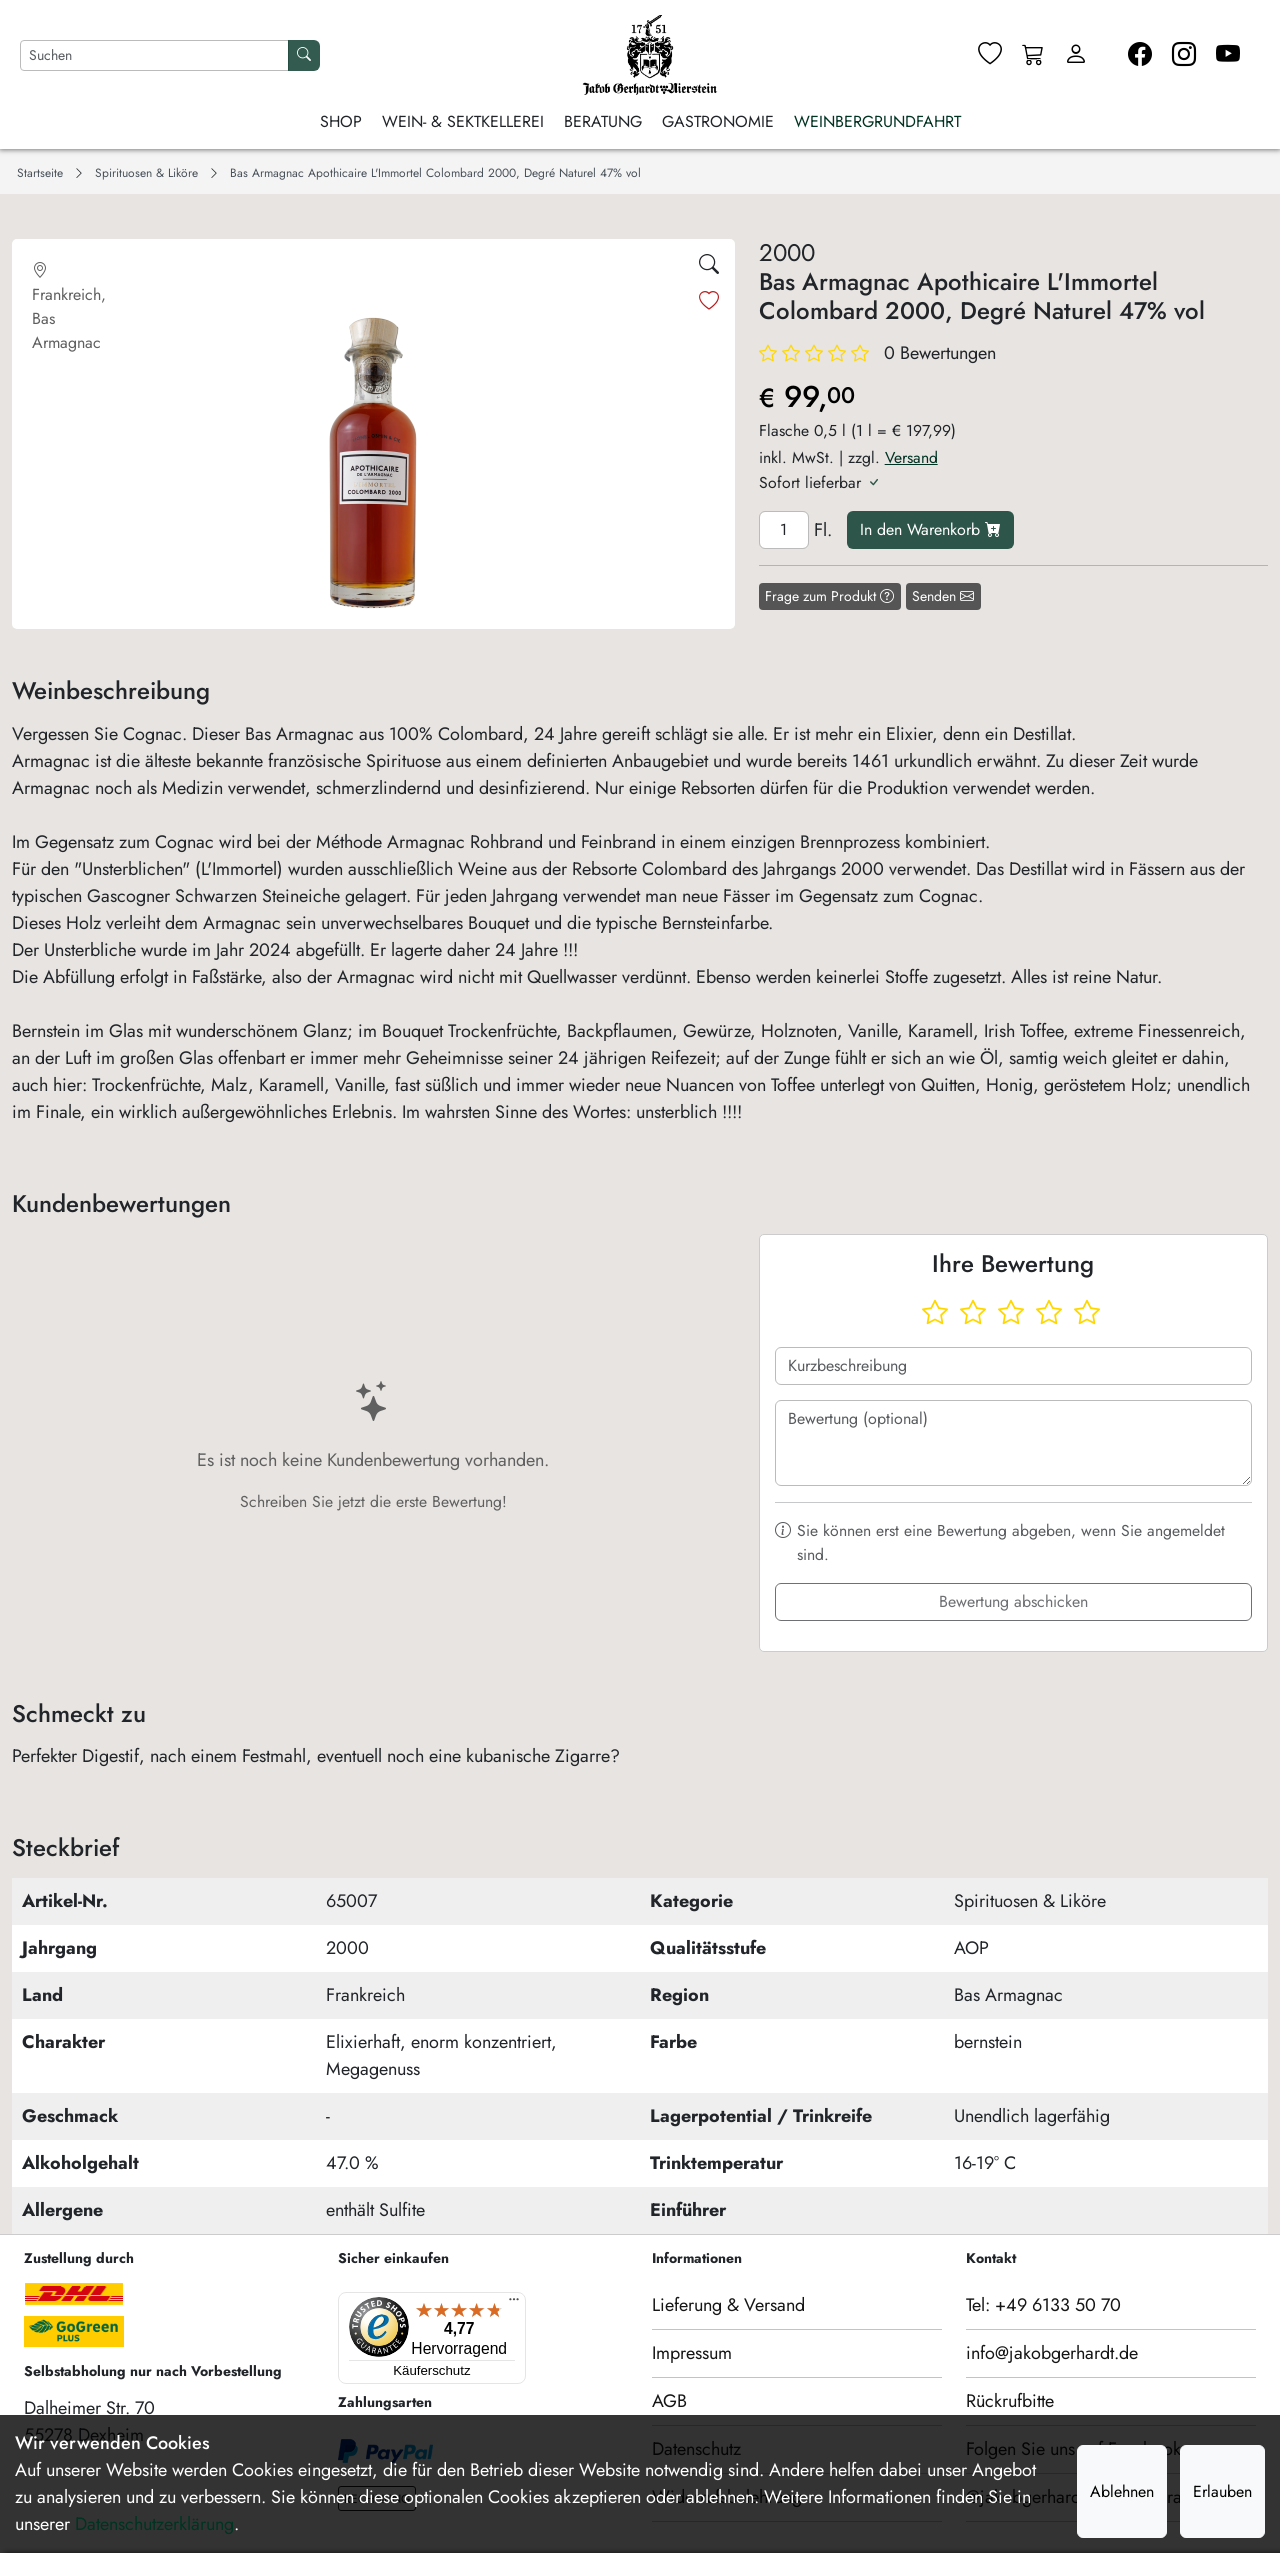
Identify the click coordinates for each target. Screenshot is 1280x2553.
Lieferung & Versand (728, 2305)
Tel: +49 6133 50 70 (1043, 2305)
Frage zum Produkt (829, 596)
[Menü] (427, 2304)
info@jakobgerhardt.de (1052, 2353)
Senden (943, 596)
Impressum (692, 2353)
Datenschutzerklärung (154, 2524)
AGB (669, 2401)
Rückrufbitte (1010, 2401)
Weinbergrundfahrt (877, 121)
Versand (911, 457)
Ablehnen (1122, 2491)
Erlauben (1222, 2491)
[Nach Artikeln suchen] (154, 55)
